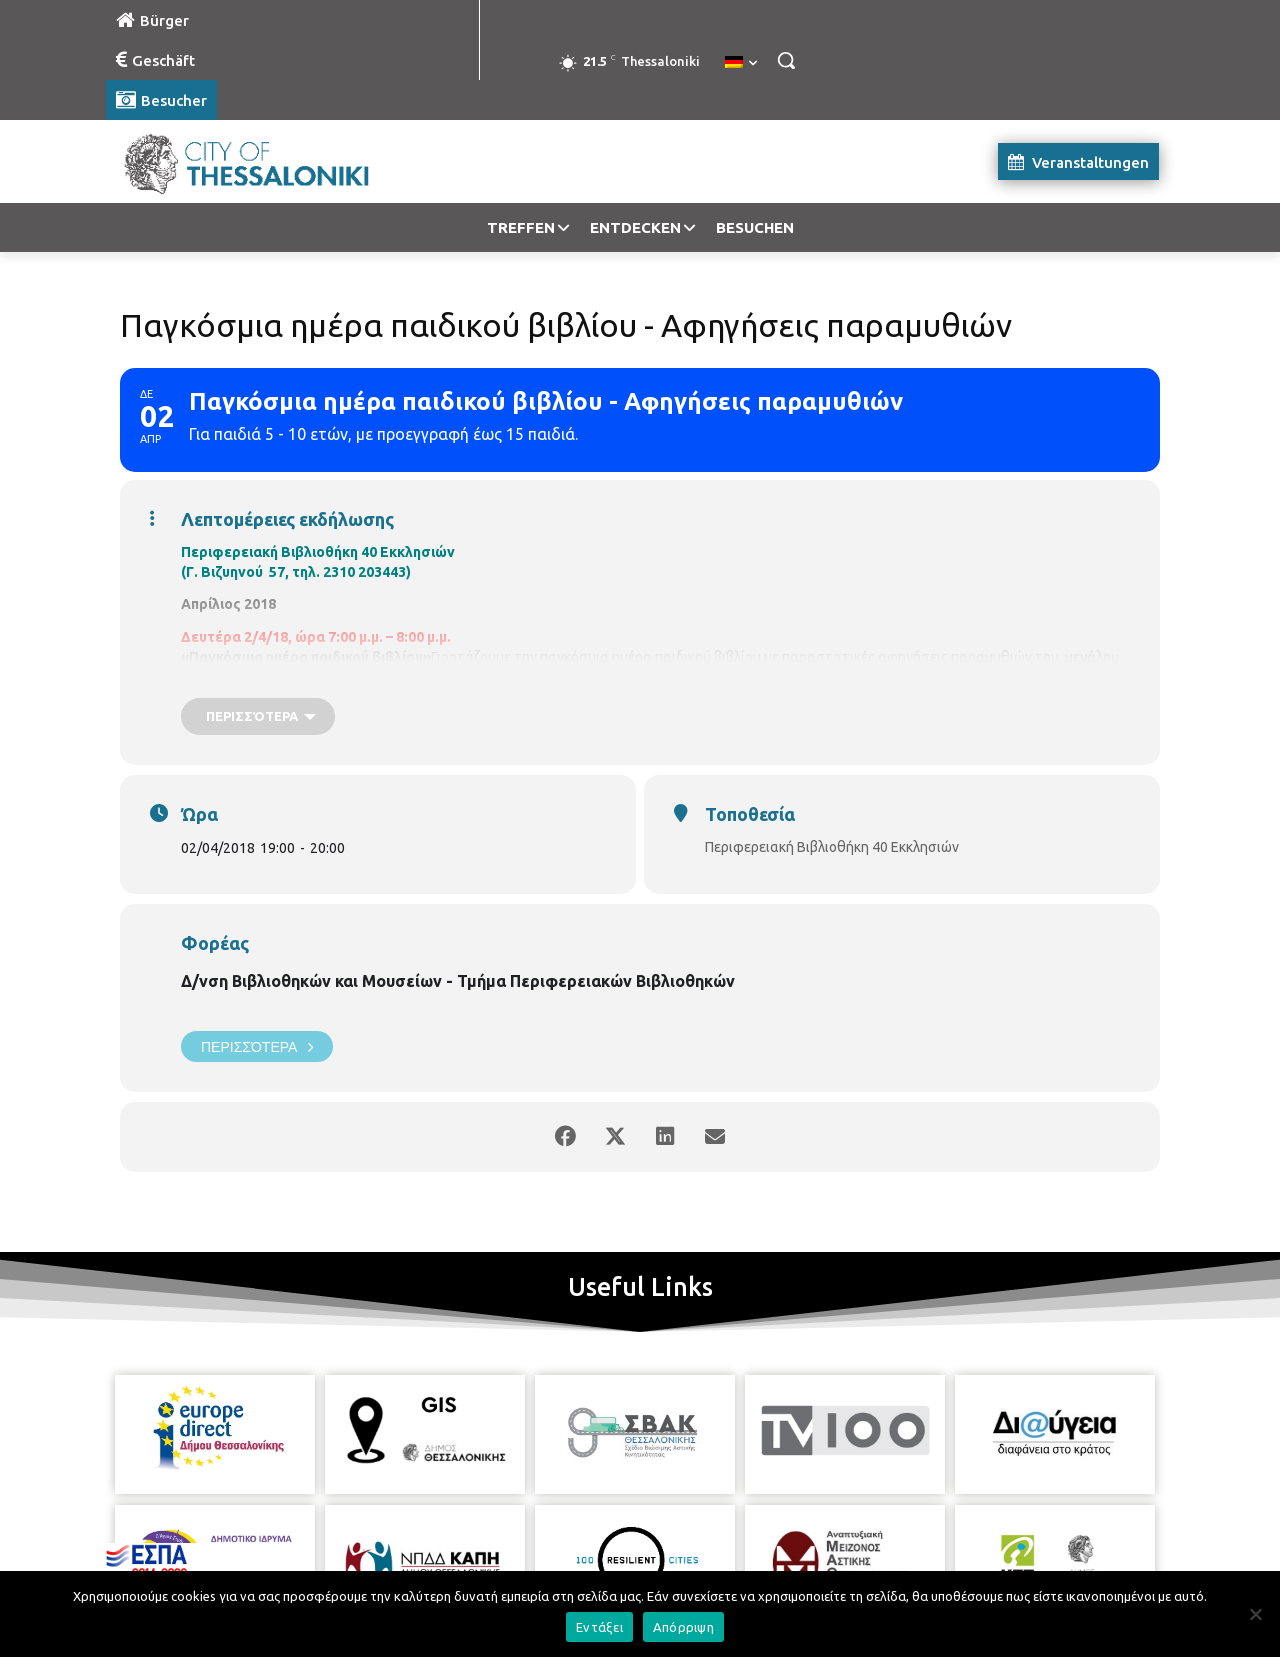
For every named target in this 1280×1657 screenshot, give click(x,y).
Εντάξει (599, 1627)
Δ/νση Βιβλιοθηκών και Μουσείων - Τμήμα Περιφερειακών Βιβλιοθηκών (458, 981)
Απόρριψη (683, 1627)
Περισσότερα (257, 1046)
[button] (786, 60)
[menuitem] (741, 63)
